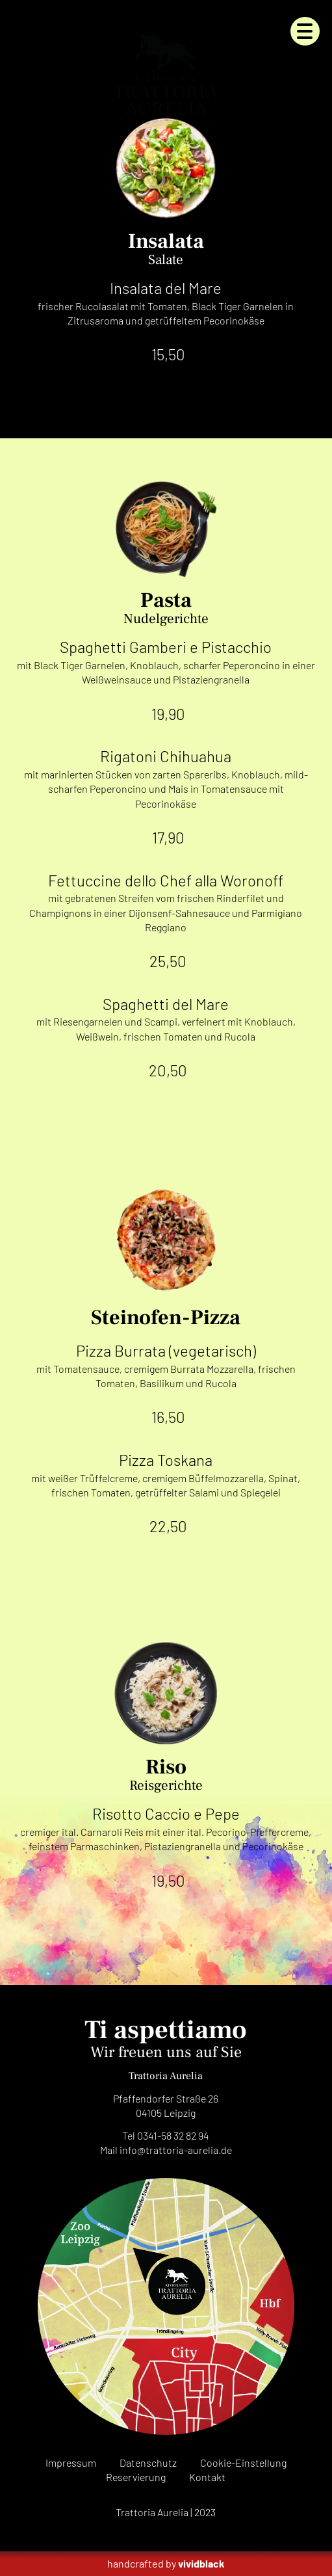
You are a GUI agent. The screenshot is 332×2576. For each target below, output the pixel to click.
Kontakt (207, 2477)
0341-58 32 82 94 (173, 2135)
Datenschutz (148, 2462)
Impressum (70, 2462)
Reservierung (136, 2477)
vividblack (201, 2563)
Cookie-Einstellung (243, 2462)
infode (176, 2150)
